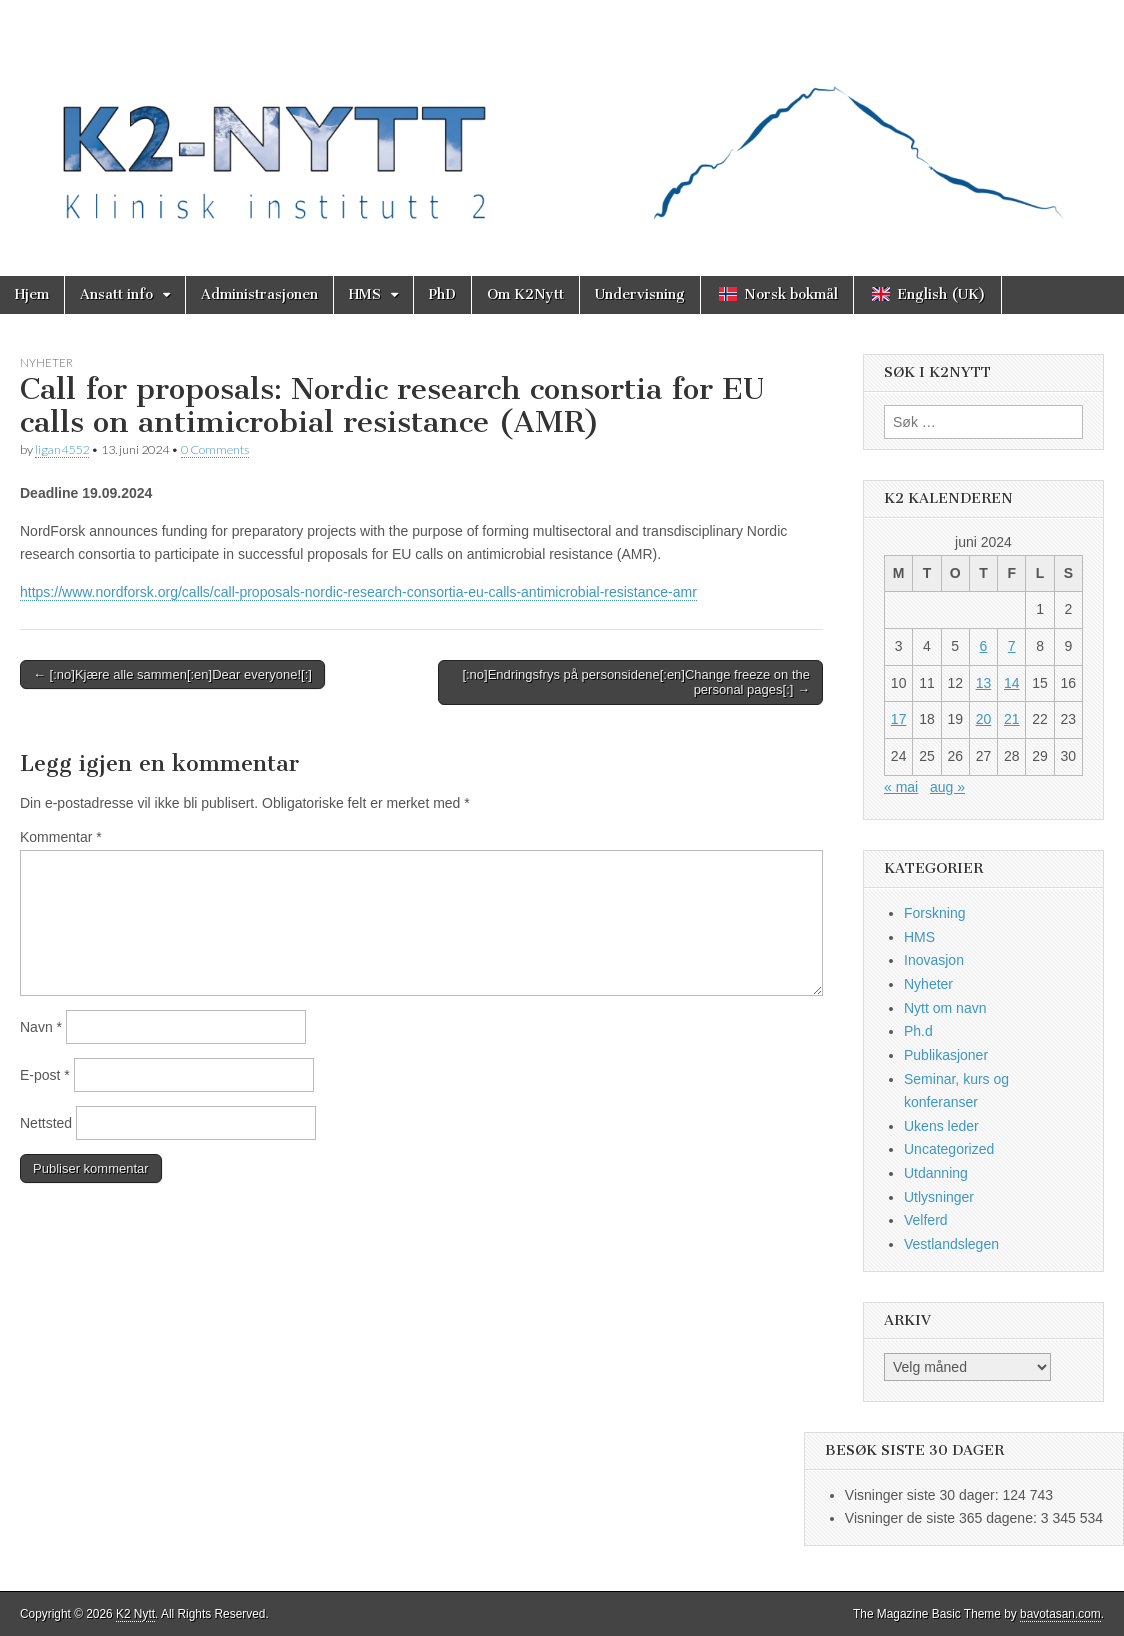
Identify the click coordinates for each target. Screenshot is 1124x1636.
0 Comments (215, 449)
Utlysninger (939, 1197)
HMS (365, 294)
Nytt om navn (945, 1008)
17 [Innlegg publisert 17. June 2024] (899, 719)
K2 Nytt (135, 1614)
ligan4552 (62, 449)
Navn (41, 1027)
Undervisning (640, 294)
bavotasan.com (1060, 1614)
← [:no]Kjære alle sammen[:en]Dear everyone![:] (172, 674)
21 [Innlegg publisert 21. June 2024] (1012, 719)
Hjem (32, 294)
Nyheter (46, 362)
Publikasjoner (946, 1055)
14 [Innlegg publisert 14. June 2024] (1012, 683)
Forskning (934, 913)
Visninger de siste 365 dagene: (943, 1518)
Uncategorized (949, 1149)
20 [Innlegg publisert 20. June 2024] (984, 719)
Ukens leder (941, 1126)
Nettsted (46, 1123)
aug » (947, 787)
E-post (45, 1075)
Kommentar (61, 837)
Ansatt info (116, 294)
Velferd (926, 1220)
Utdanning (936, 1173)
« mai (901, 787)
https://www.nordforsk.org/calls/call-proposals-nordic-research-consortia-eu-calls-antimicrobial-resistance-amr (358, 592)
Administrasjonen (259, 294)
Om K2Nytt (525, 294)
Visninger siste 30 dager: (924, 1495)
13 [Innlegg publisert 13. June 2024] (984, 683)
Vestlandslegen (951, 1244)
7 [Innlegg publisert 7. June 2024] (1012, 646)
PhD (442, 294)
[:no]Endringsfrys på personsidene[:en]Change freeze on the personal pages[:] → (636, 682)
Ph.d (918, 1031)
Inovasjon (934, 960)
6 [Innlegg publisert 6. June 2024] (984, 646)
